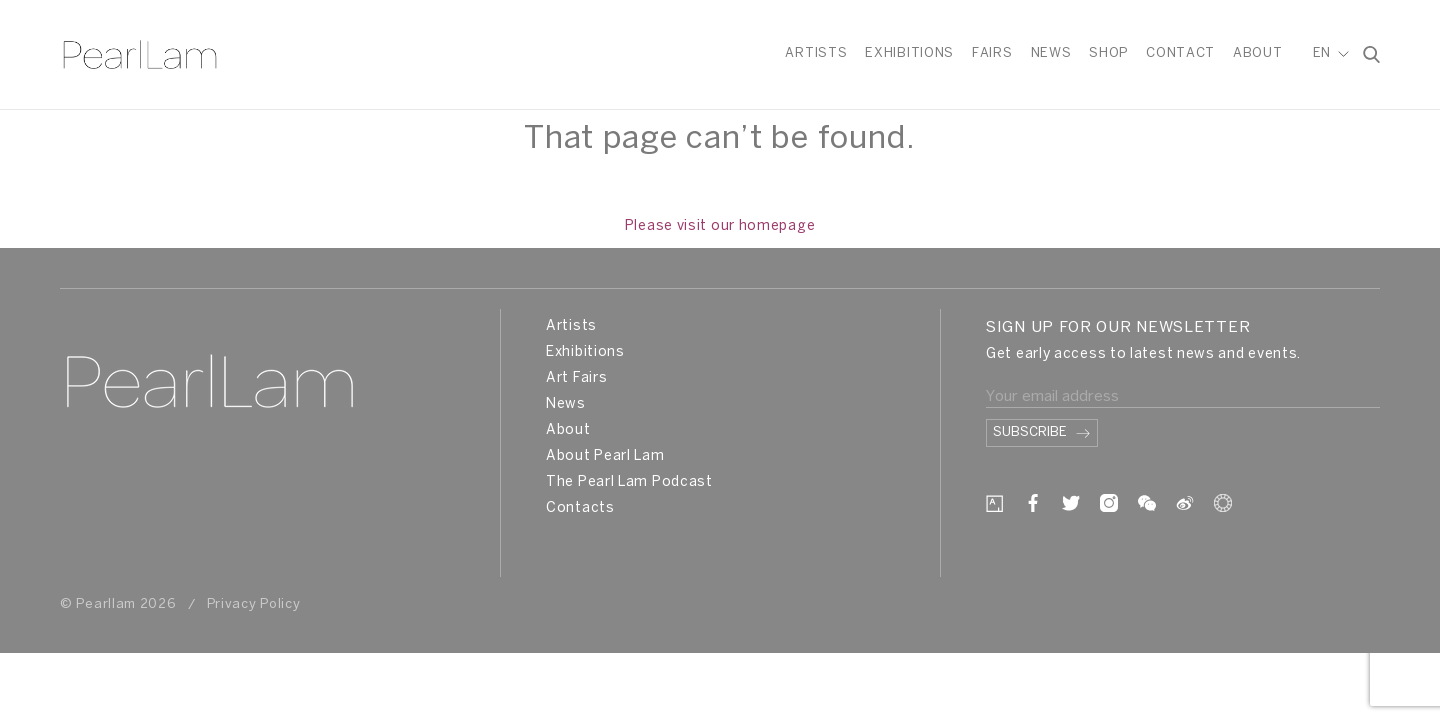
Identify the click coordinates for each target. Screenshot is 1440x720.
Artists (816, 53)
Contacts (580, 508)
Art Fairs (576, 378)
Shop (1108, 53)
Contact (1180, 53)
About (1258, 53)
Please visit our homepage (720, 226)
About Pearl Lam (605, 456)
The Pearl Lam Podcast (629, 482)
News (1051, 53)
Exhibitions (909, 53)
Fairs (992, 53)
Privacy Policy (254, 604)
